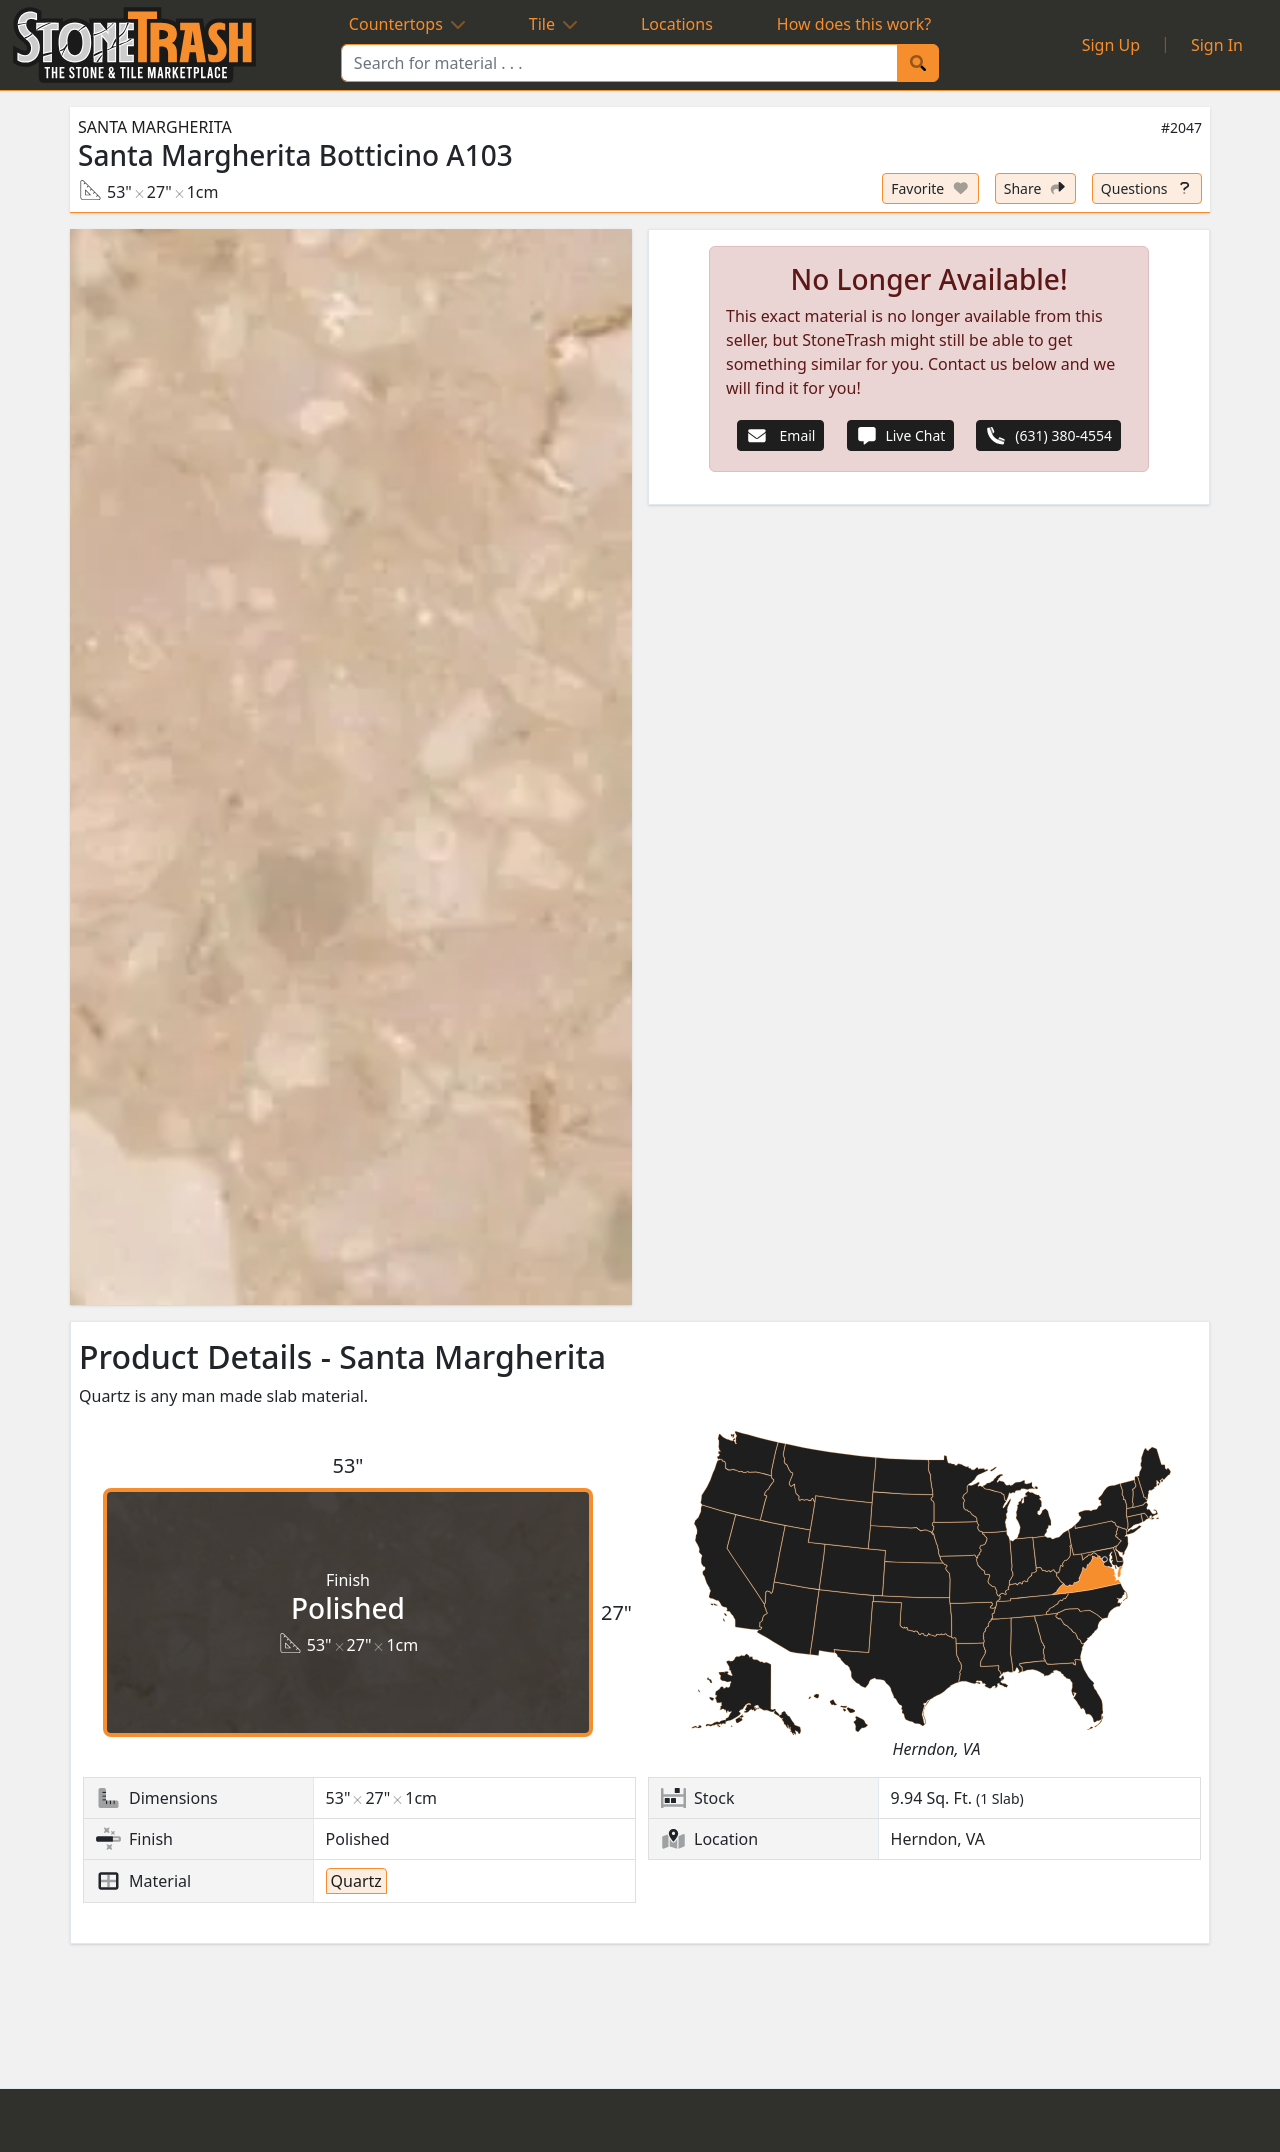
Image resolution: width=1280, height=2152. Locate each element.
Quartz (356, 1881)
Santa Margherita (155, 127)
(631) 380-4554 (1048, 435)
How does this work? (854, 24)
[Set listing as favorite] (930, 188)
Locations (677, 24)
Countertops (407, 24)
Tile (553, 24)
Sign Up (1111, 45)
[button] (351, 767)
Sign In (1217, 45)
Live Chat (901, 435)
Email (780, 435)
